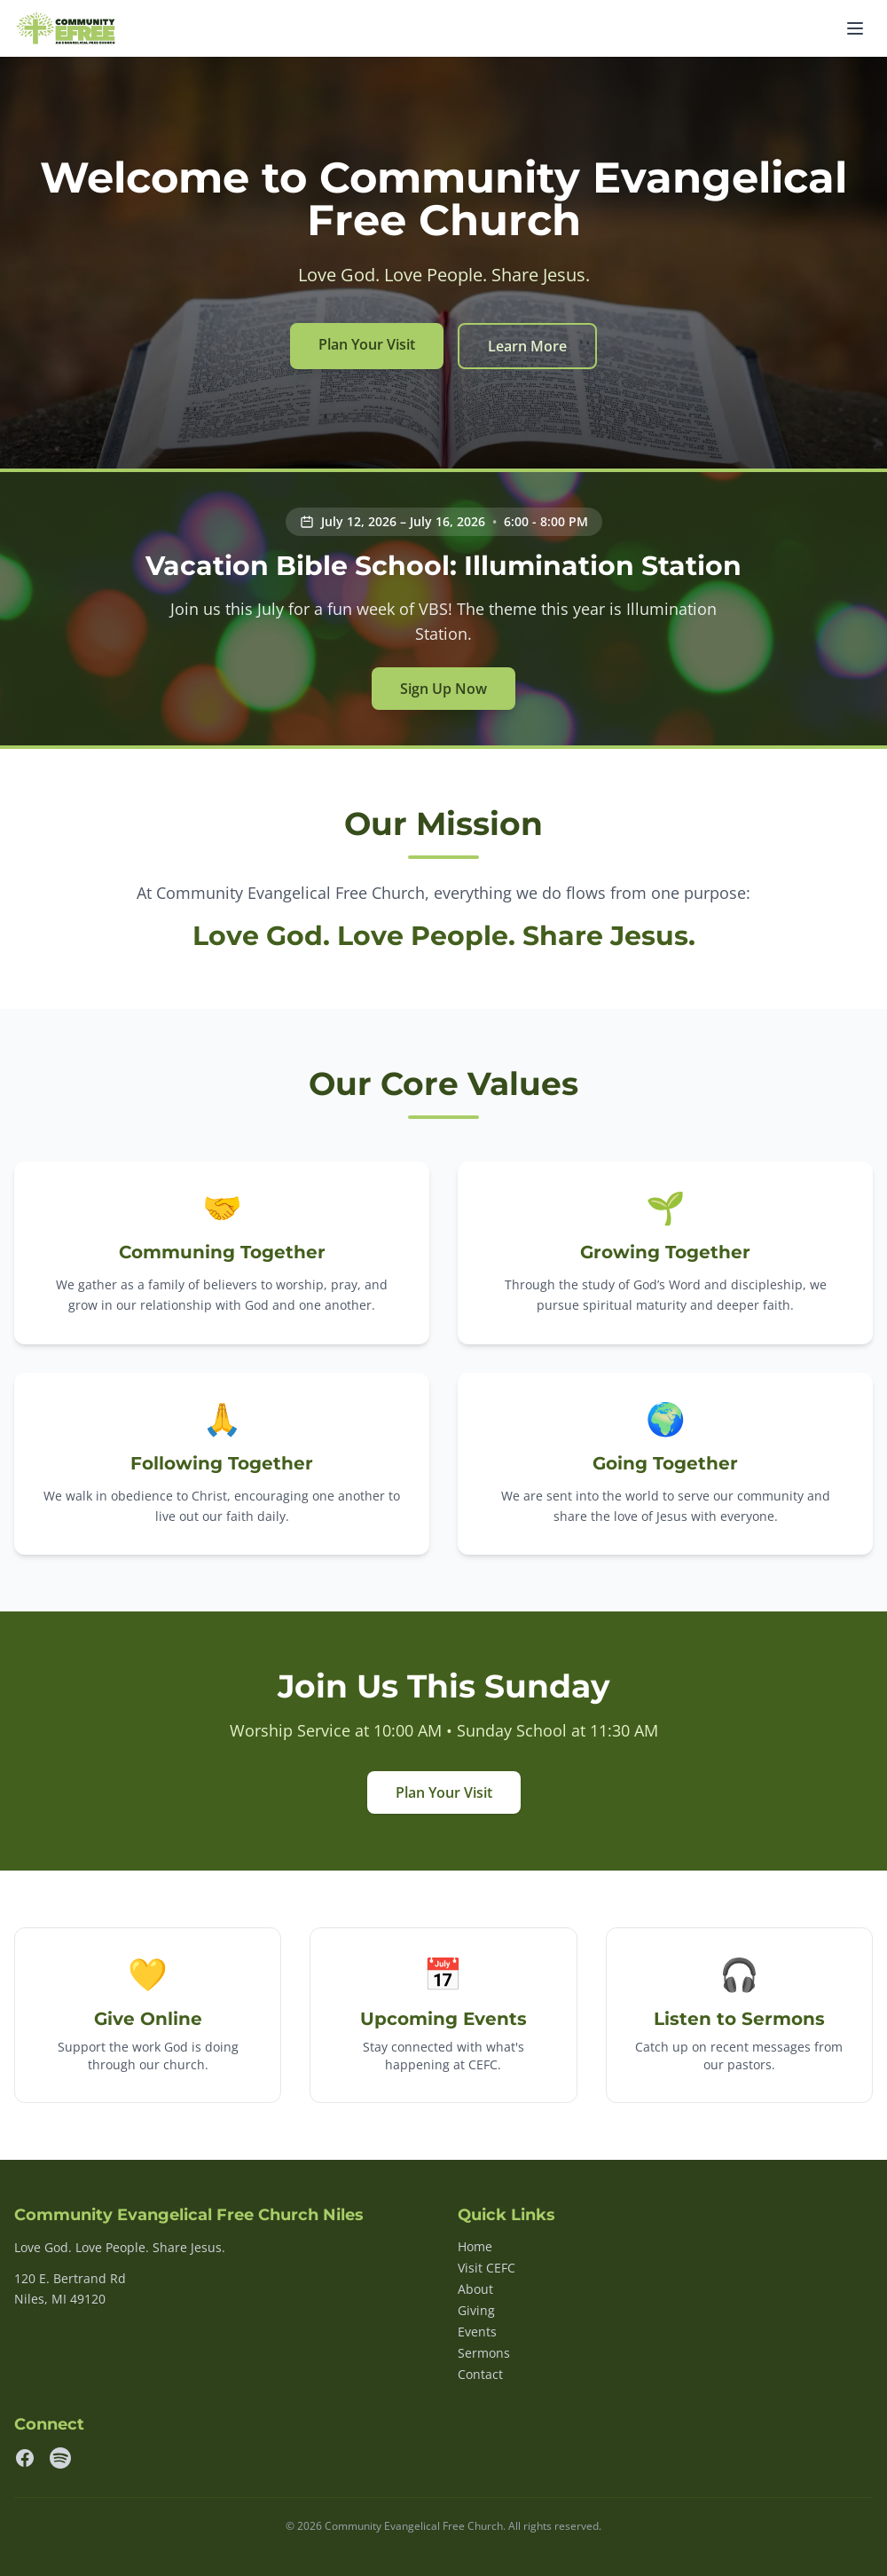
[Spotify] (60, 2458)
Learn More (527, 346)
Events (477, 2331)
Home (475, 2246)
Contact (480, 2374)
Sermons (484, 2352)
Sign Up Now (443, 688)
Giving (476, 2310)
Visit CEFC (486, 2267)
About (475, 2289)
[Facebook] (24, 2458)
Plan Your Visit (366, 344)
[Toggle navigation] (855, 28)
